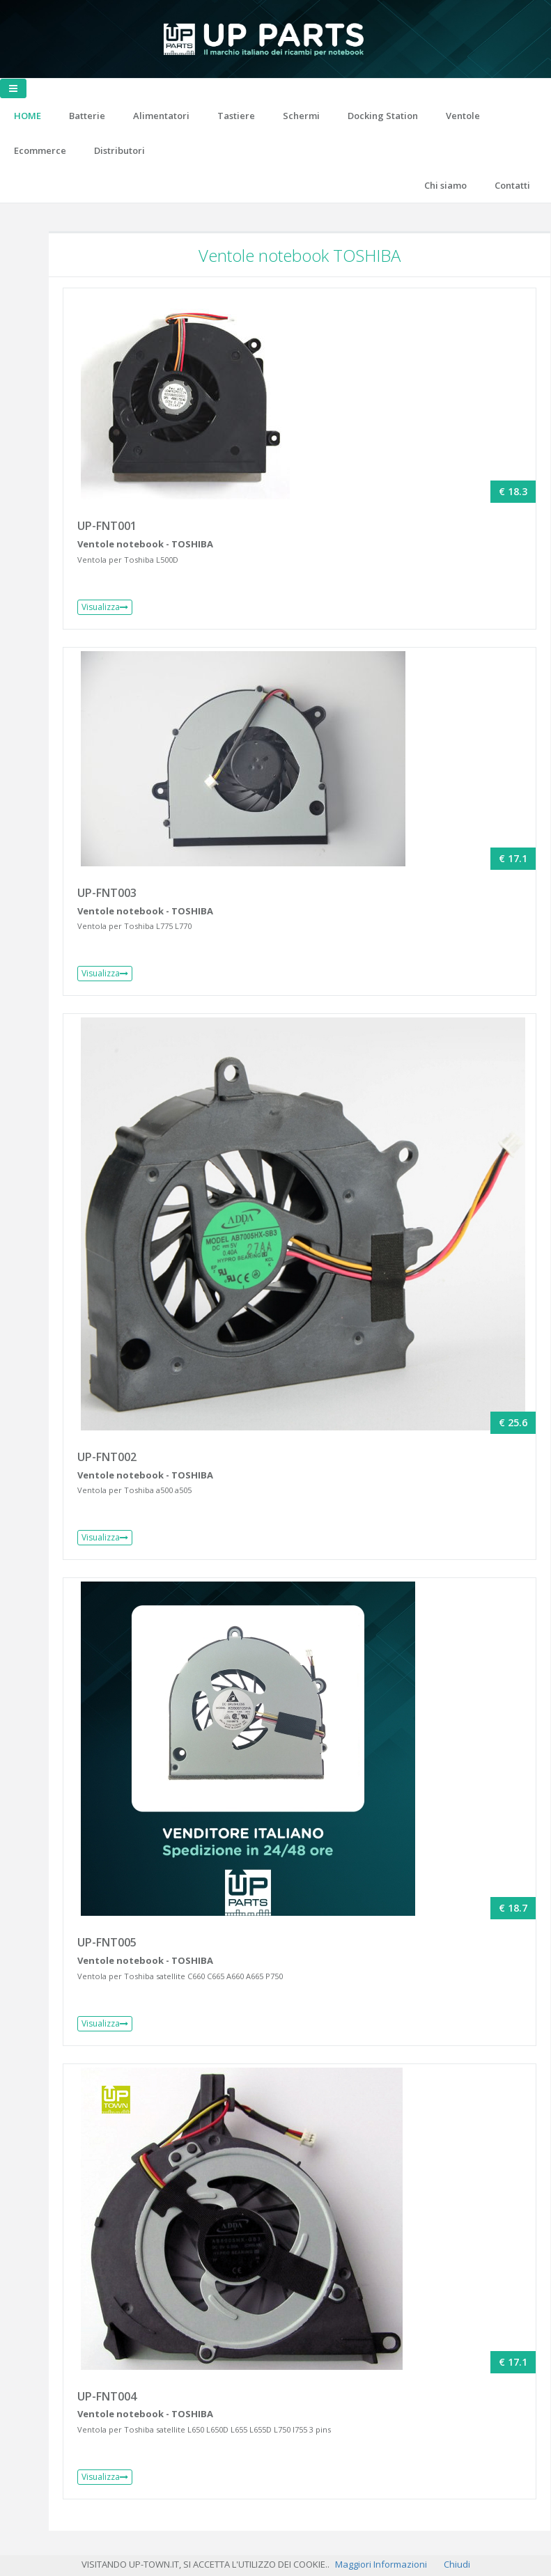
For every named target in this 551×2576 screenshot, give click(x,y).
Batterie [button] (87, 115)
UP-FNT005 (107, 1942)
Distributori (119, 150)
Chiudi (457, 2564)
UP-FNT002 (107, 1457)
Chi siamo (445, 185)
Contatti (512, 185)
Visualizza (105, 607)
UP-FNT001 (107, 525)
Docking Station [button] (383, 115)
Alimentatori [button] (161, 115)
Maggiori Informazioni (381, 2564)
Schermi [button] (301, 115)
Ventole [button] (463, 115)
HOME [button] (27, 115)
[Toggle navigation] (13, 88)
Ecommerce (40, 150)
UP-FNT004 (107, 2396)
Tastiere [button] (236, 115)
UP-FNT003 (107, 892)
